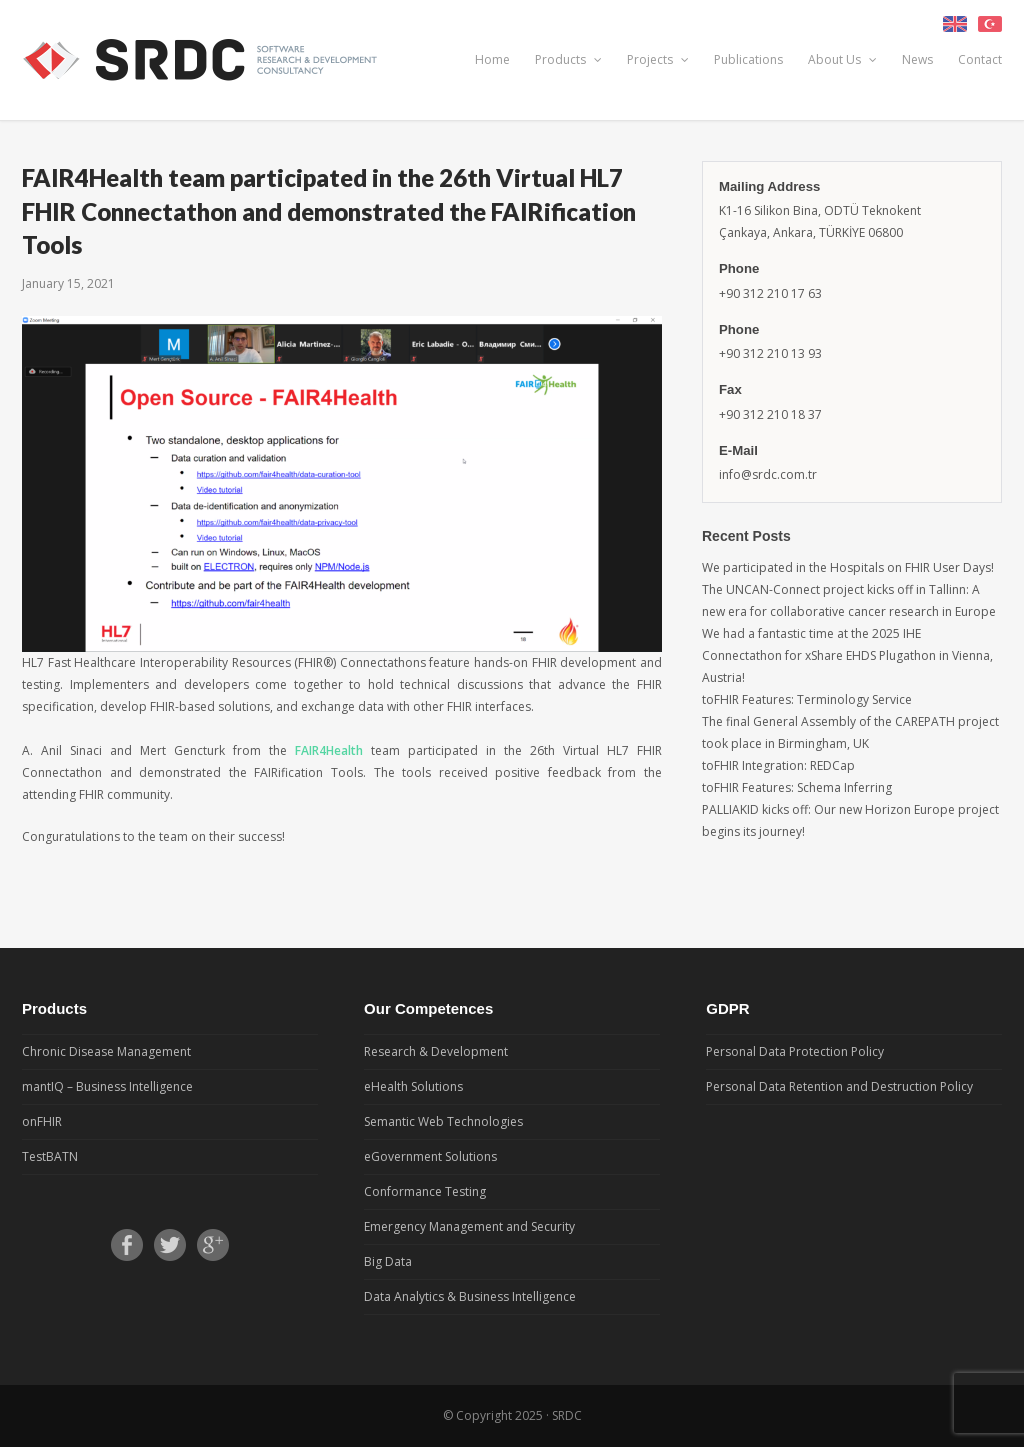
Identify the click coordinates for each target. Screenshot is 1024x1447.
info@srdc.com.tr (768, 474)
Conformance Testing (425, 1191)
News (917, 59)
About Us (842, 59)
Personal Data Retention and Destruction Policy (839, 1086)
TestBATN (50, 1156)
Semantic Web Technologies (443, 1121)
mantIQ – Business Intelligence (107, 1086)
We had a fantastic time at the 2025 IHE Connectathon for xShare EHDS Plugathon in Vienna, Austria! (847, 655)
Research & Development (436, 1051)
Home (492, 59)
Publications (748, 59)
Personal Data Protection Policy (795, 1051)
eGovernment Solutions (430, 1156)
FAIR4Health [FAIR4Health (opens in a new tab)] (333, 750)
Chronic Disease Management (106, 1051)
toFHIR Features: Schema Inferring (797, 787)
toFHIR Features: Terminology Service (807, 699)
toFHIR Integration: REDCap (778, 765)
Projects (658, 59)
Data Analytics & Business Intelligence (470, 1296)
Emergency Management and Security (469, 1226)
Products (568, 59)
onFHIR (42, 1121)
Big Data (388, 1261)
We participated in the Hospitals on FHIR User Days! (848, 567)
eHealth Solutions (413, 1086)
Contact (980, 59)
